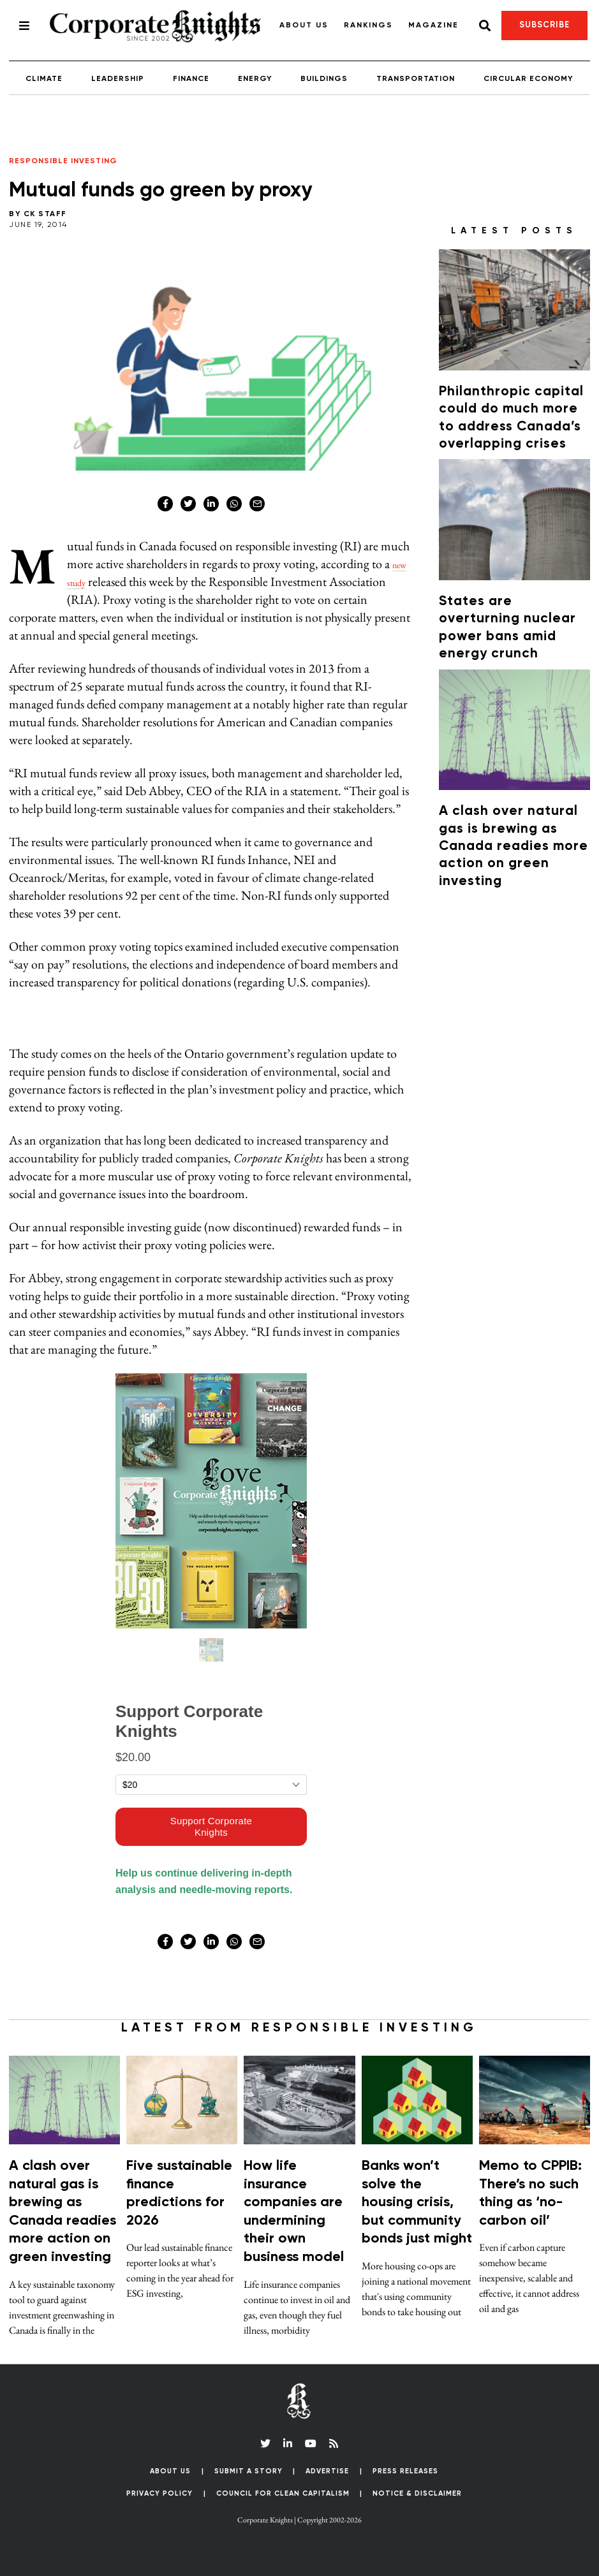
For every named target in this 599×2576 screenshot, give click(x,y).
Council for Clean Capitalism (283, 2493)
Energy (255, 79)
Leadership (117, 79)
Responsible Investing (63, 161)
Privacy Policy (159, 2493)
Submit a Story (248, 2471)
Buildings (324, 79)
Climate (44, 79)
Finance (191, 79)
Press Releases (405, 2471)
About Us (304, 25)
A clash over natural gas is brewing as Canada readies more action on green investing (513, 846)
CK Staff (45, 214)
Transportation (415, 79)
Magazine (433, 25)
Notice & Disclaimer (417, 2493)
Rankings (368, 25)
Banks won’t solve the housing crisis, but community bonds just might (417, 2202)
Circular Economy (528, 79)
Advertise (327, 2471)
